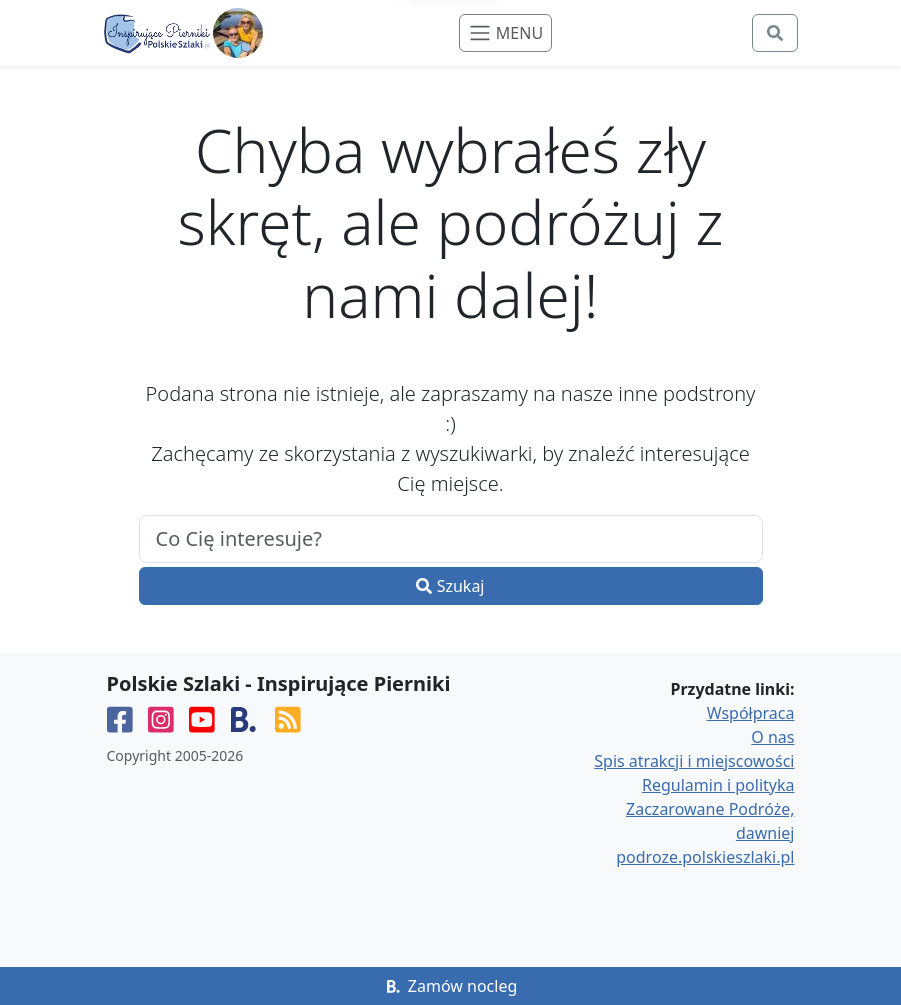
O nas (772, 737)
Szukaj (450, 586)
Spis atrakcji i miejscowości (694, 761)
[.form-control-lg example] (451, 539)
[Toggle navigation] (505, 33)
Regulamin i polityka (718, 785)
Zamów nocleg (451, 986)
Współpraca (751, 713)
